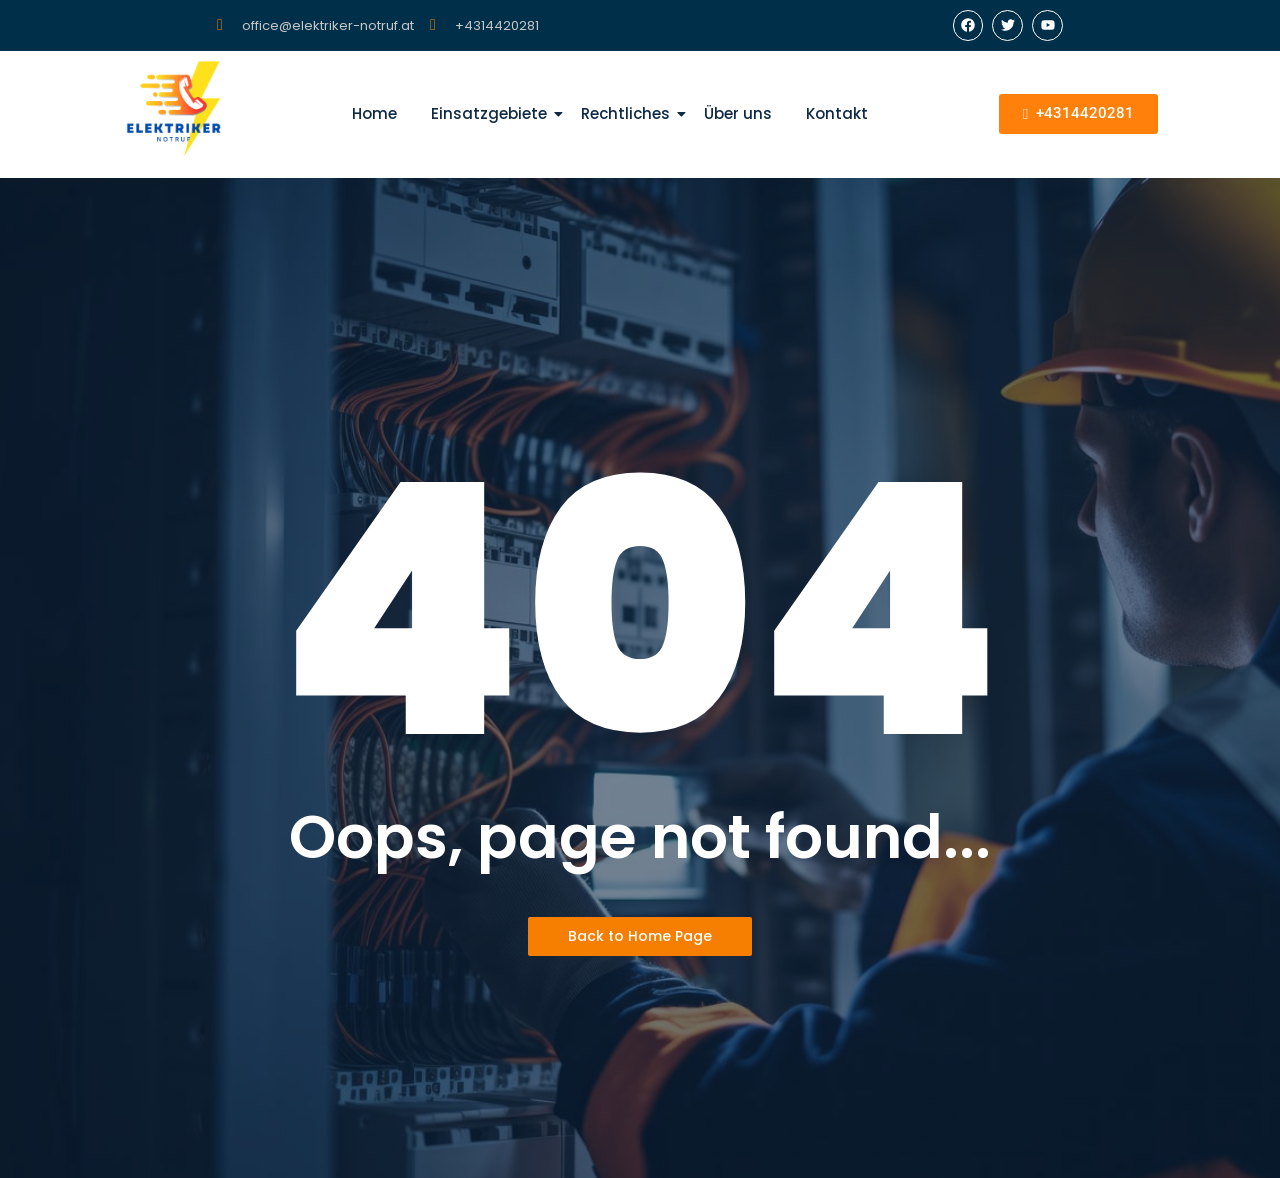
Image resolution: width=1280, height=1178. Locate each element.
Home (374, 113)
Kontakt (837, 113)
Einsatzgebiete (492, 113)
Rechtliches (629, 113)
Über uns (738, 113)
